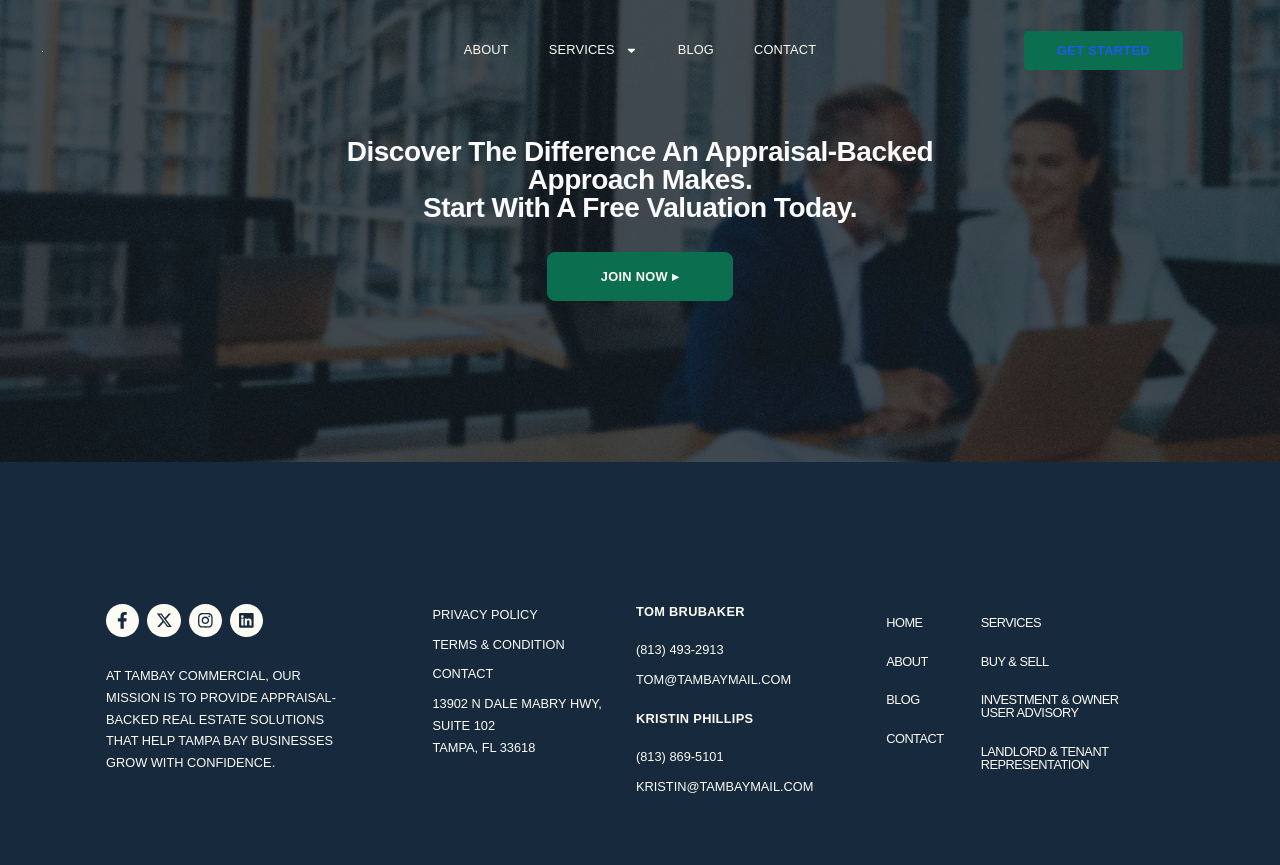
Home (904, 622)
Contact (785, 49)
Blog (696, 49)
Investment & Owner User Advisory (1050, 706)
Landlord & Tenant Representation (1045, 758)
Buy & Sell (1015, 661)
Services (593, 50)
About (486, 49)
